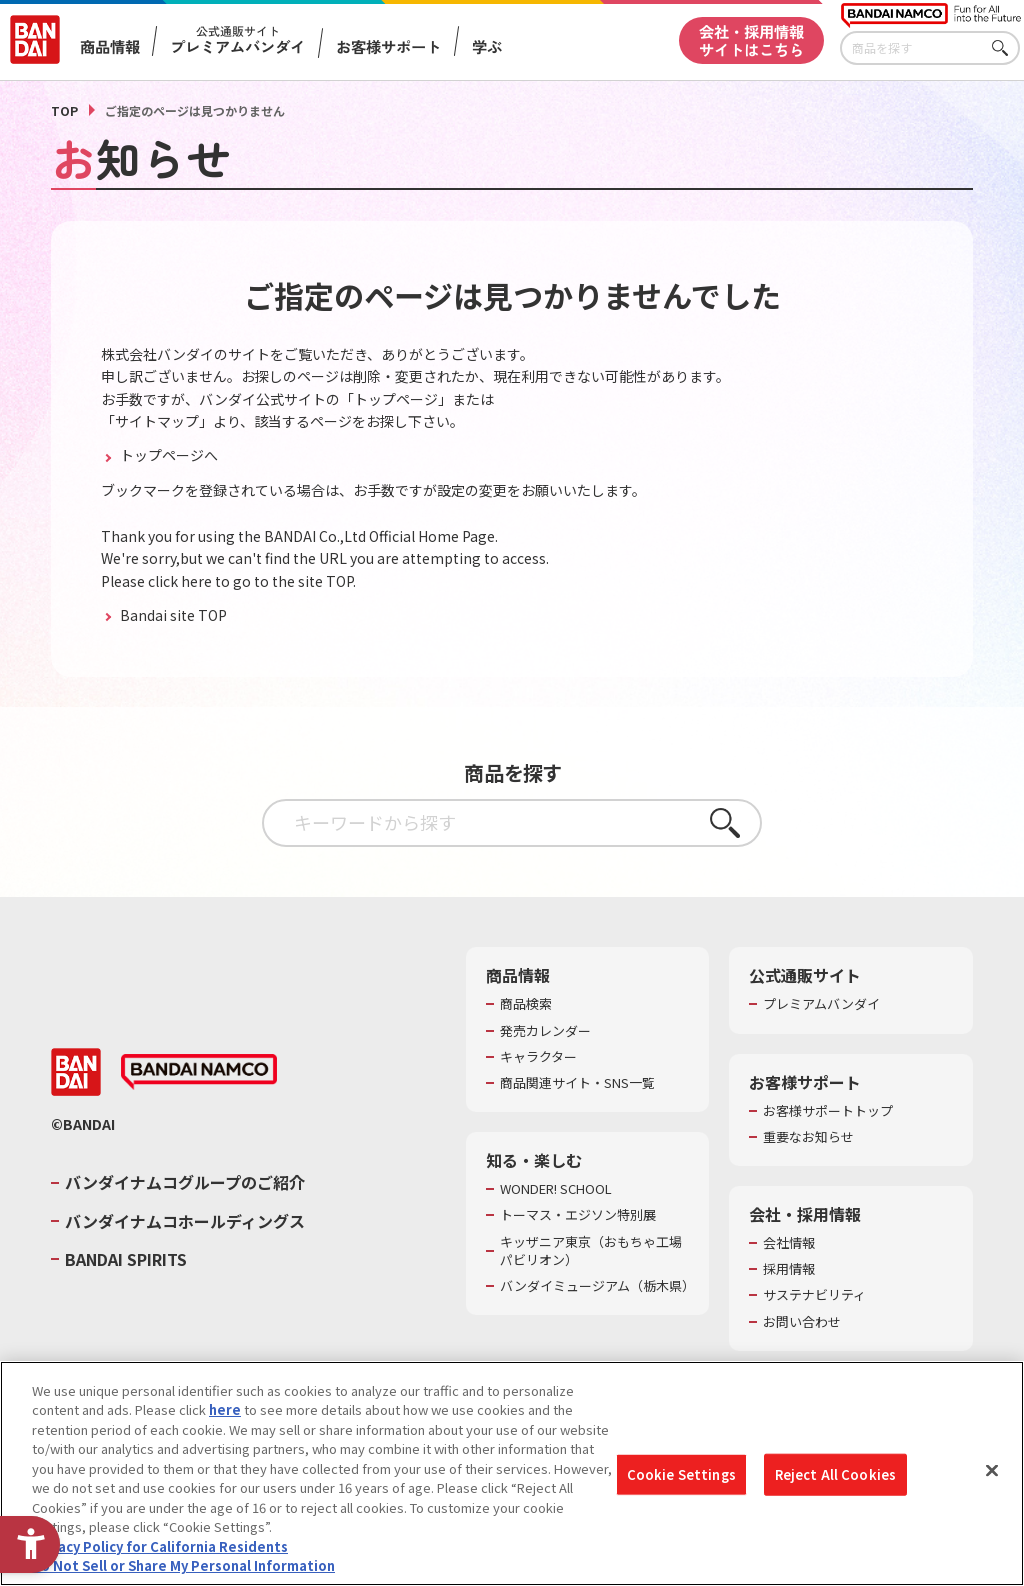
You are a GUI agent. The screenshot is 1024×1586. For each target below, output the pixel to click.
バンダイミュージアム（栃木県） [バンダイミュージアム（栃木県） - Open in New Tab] (594, 1286)
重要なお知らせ (808, 1137)
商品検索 (526, 1004)
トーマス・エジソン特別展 (578, 1215)
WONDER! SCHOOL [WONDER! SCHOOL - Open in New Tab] (556, 1189)
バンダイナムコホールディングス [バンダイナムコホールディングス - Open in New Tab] (185, 1221)
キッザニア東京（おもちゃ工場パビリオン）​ (591, 1251)
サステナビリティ (814, 1295)
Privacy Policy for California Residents (160, 1546)
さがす (1005, 48)
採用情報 (789, 1269)
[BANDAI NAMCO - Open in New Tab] (199, 1072)
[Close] (992, 1471)
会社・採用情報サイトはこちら (751, 39)
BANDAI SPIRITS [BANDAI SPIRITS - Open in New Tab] (126, 1259)
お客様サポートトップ (828, 1111)
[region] (512, 1473)
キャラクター (538, 1057)
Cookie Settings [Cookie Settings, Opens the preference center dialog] (681, 1474)
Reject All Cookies (835, 1474)
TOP (64, 110)
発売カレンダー (545, 1031)
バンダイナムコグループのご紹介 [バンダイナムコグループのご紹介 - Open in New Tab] (185, 1182)
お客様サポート (388, 46)
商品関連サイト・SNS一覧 (577, 1083)
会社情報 (789, 1243)
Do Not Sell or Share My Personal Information (183, 1565)
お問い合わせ (802, 1322)
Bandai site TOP (172, 615)
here (225, 1409)
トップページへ (167, 455)
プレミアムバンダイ (821, 1004)
